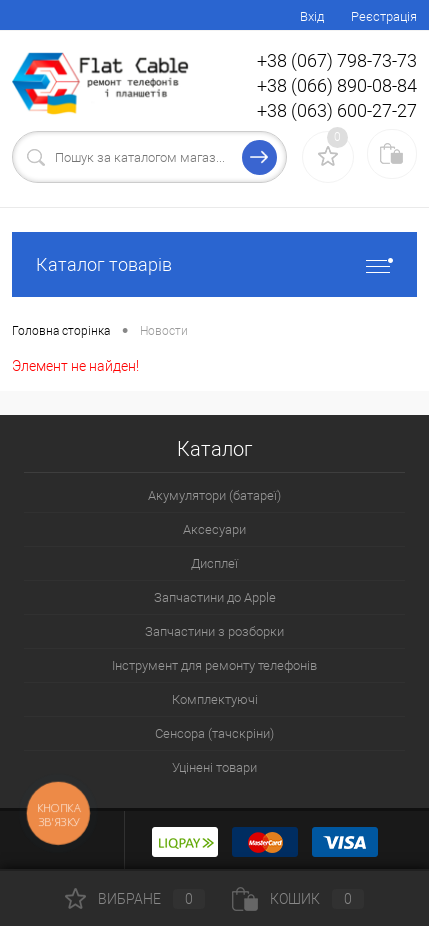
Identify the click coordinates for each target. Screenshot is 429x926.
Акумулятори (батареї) (214, 495)
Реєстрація (384, 16)
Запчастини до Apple (215, 597)
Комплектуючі (215, 699)
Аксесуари (214, 529)
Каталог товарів (214, 264)
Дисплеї (214, 563)
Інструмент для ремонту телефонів (214, 665)
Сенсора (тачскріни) (214, 733)
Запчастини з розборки (214, 631)
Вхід (312, 16)
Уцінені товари (214, 767)
